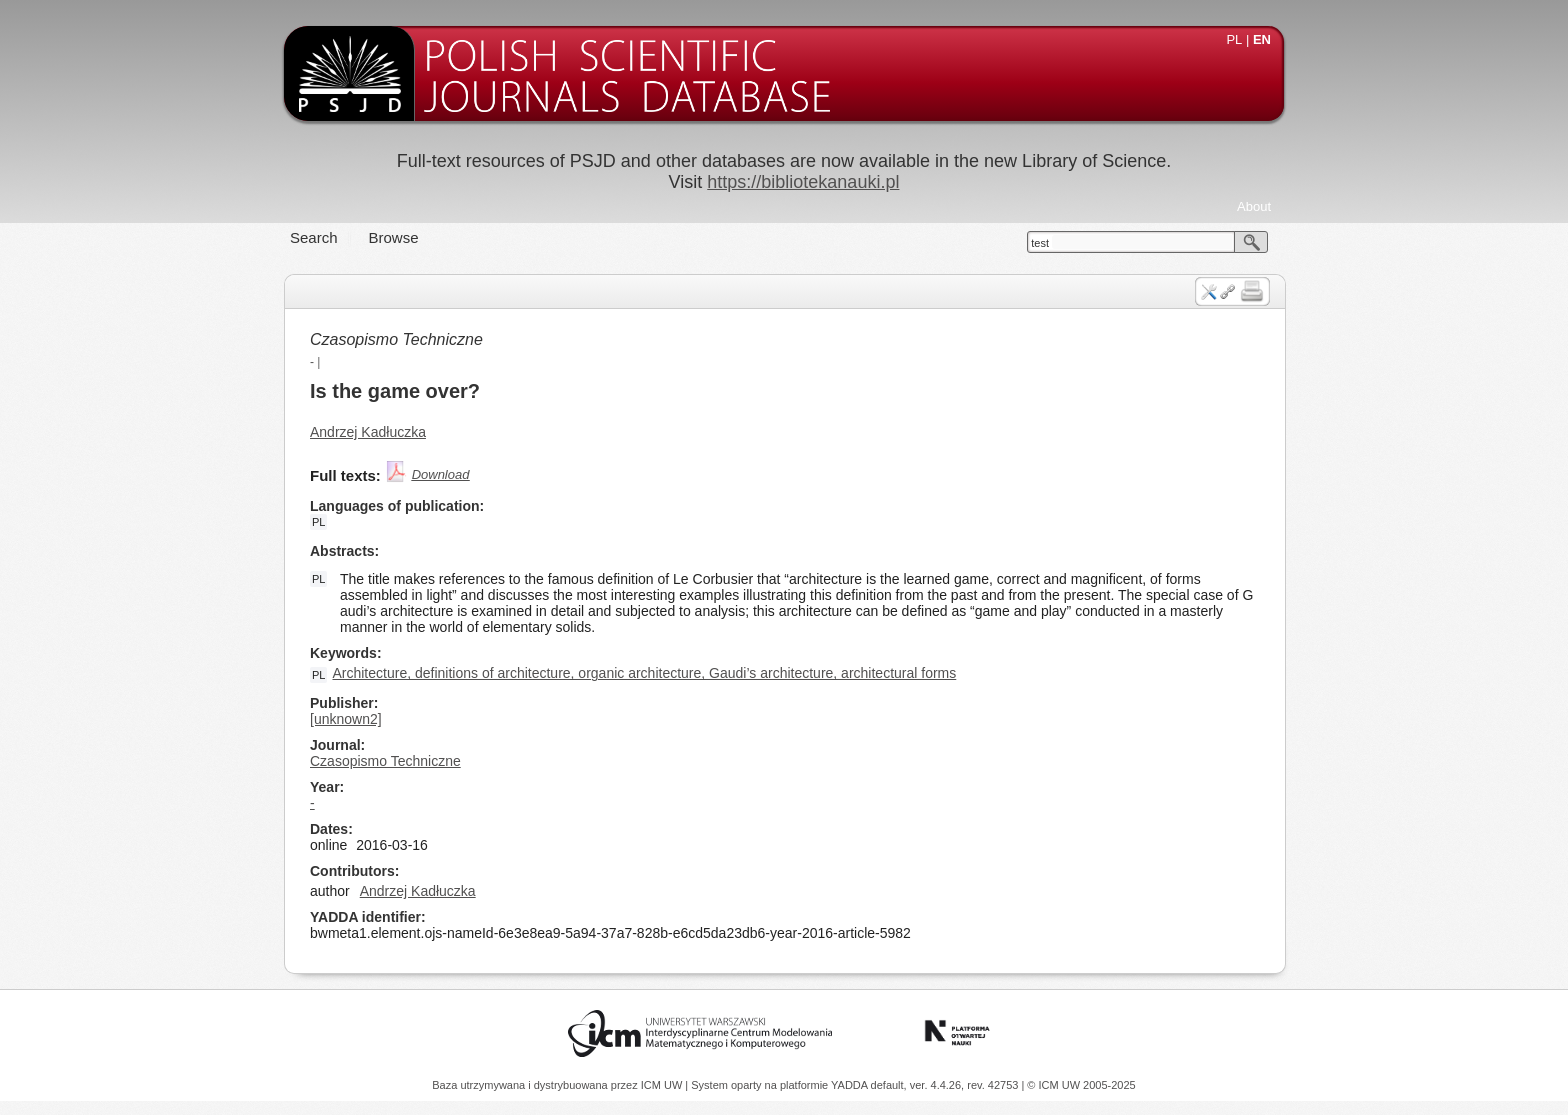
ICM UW (663, 1085)
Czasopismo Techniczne (396, 339)
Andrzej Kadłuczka (368, 432)
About (1254, 206)
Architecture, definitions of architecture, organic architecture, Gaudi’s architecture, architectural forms (644, 673)
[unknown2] (346, 719)
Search (314, 237)
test (1040, 243)
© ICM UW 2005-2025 (1081, 1085)
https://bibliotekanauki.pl (803, 182)
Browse (394, 237)
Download (441, 474)
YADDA (851, 1085)
